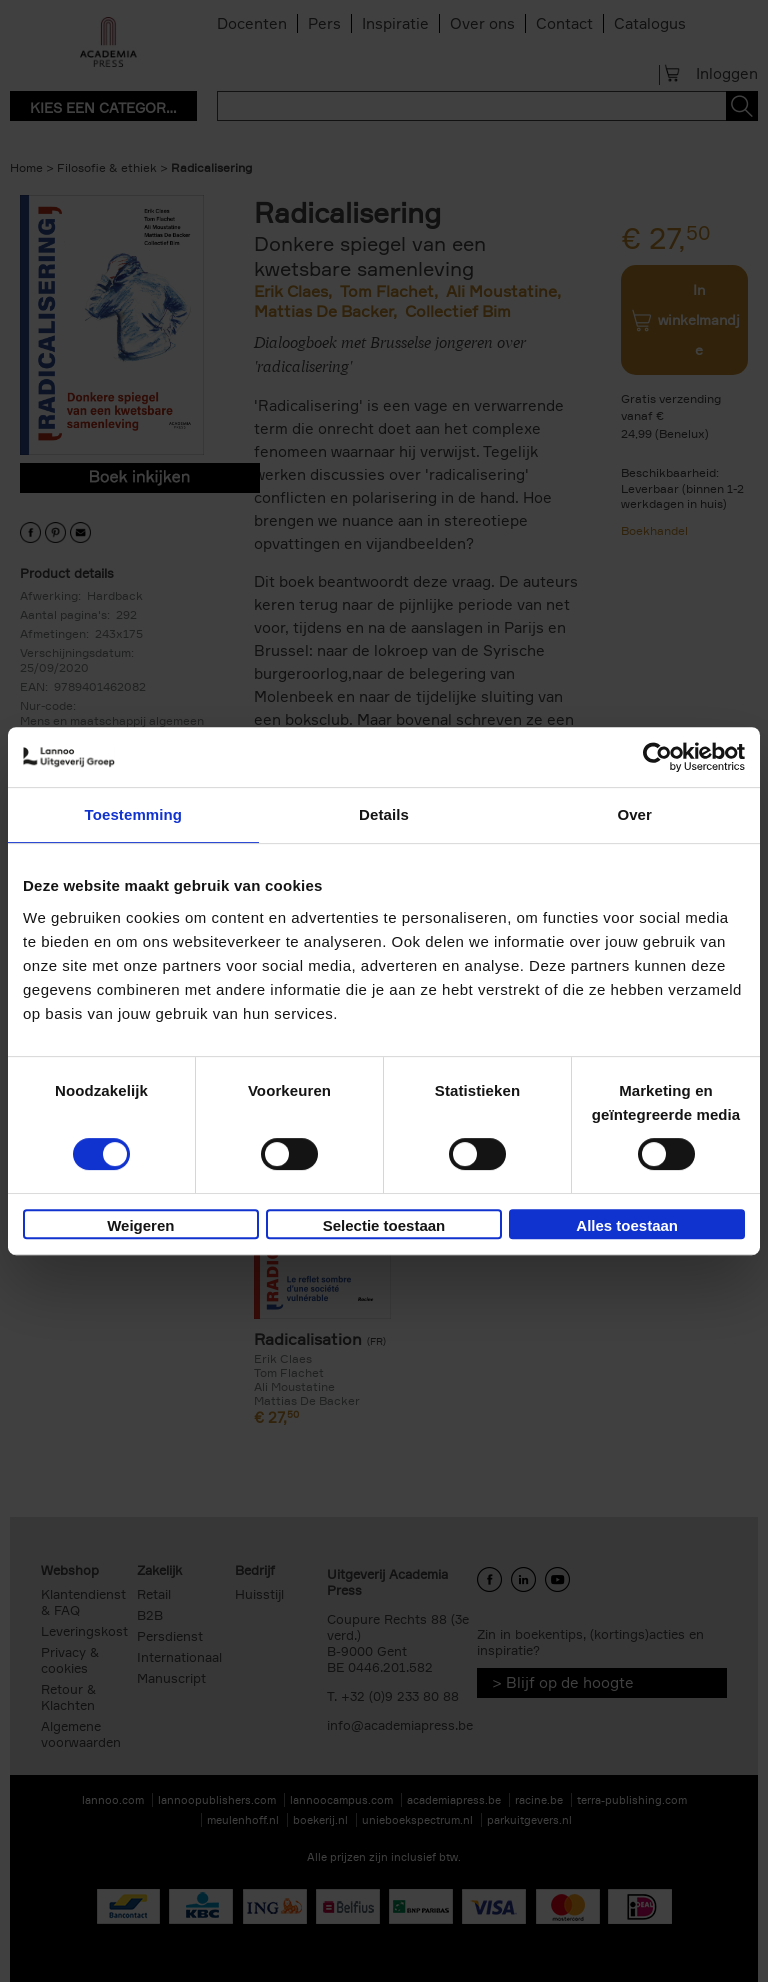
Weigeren (140, 1225)
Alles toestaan (627, 1225)
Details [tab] (384, 814)
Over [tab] (634, 814)
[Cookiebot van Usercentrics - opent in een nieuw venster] (657, 757)
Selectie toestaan (384, 1225)
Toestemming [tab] (134, 814)
